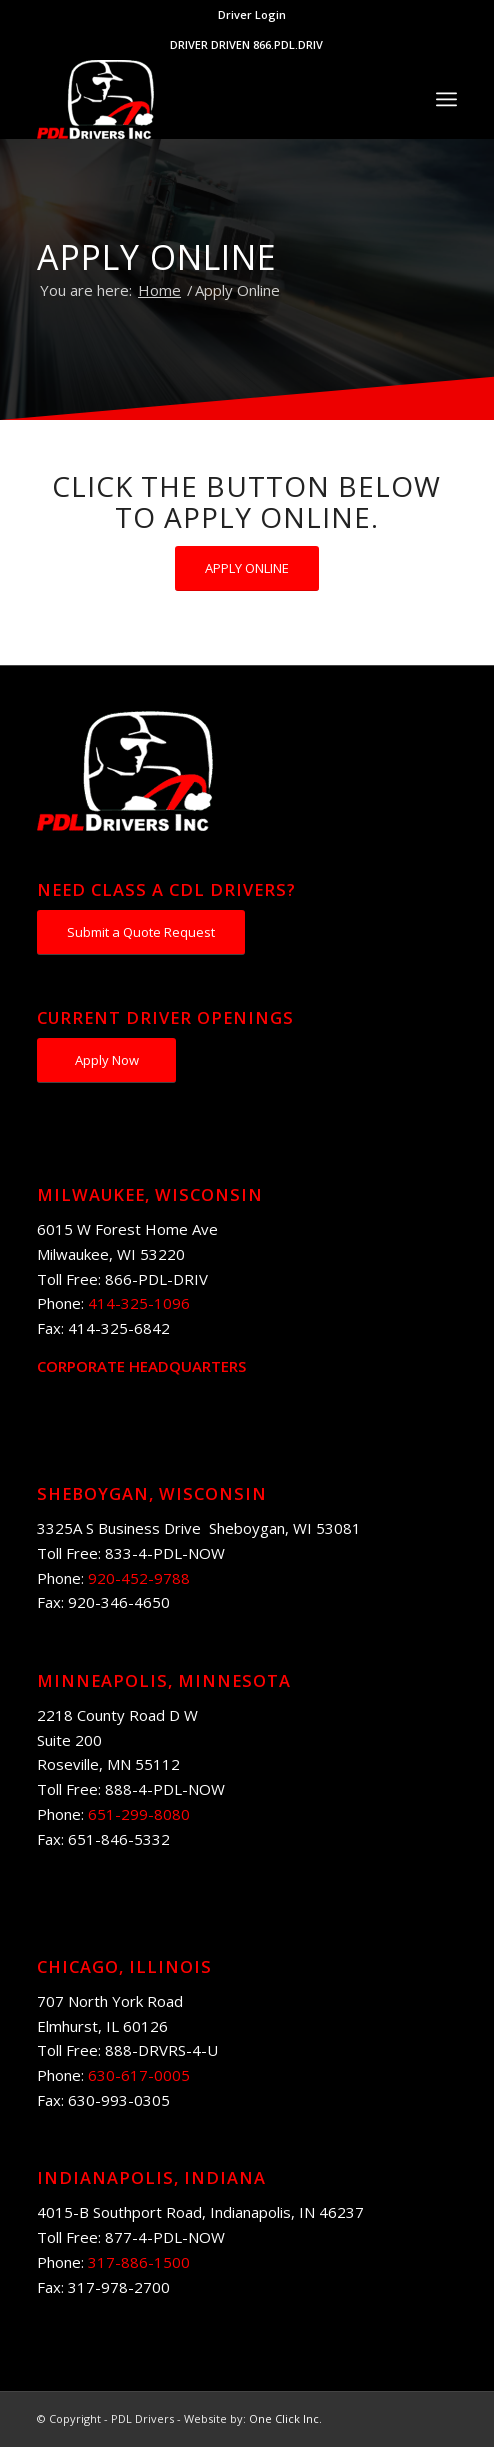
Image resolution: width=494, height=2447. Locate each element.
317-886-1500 (139, 2262)
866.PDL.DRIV (288, 44)
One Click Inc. (285, 2418)
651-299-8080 (139, 1814)
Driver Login (252, 14)
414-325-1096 (139, 1303)
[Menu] (446, 99)
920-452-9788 (139, 1578)
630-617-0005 (139, 2075)
